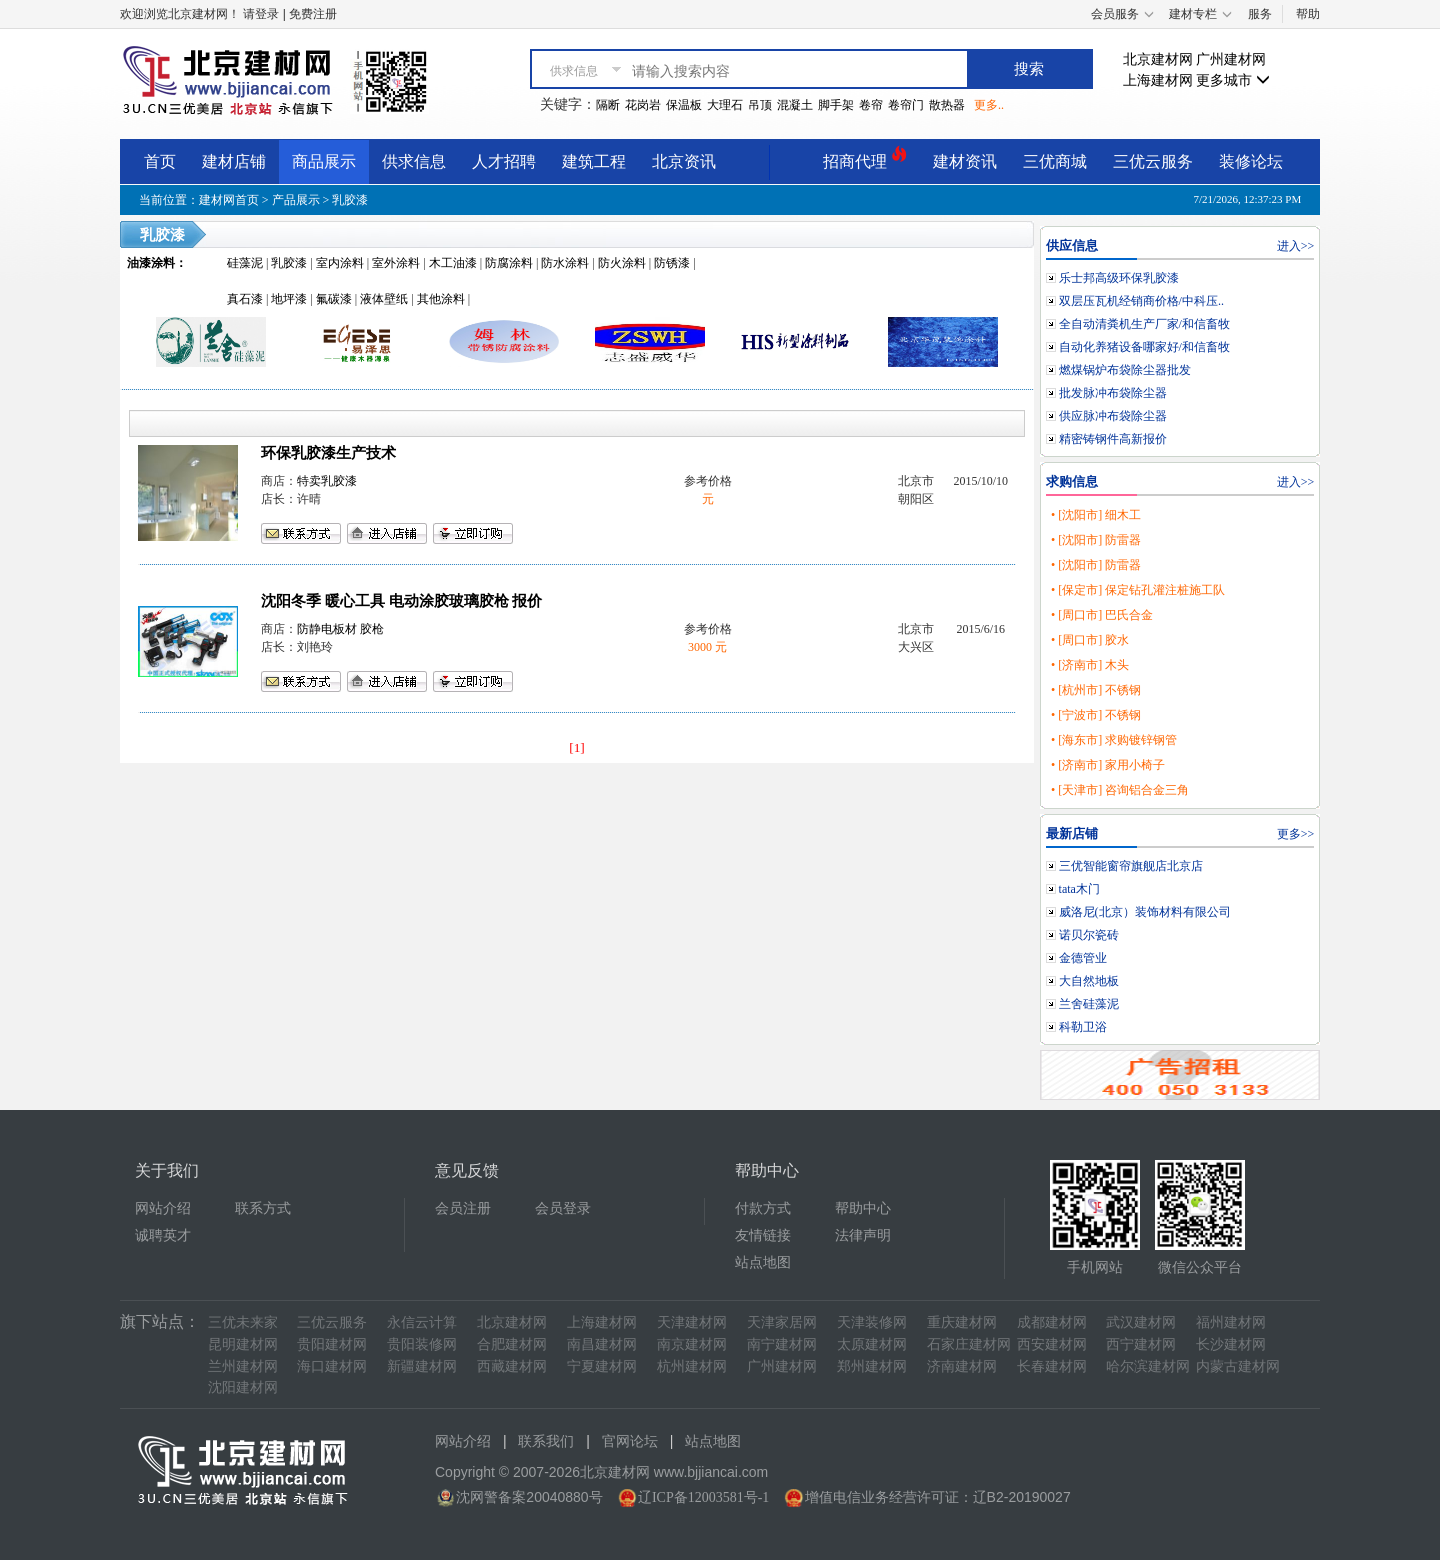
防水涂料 (565, 263)
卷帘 (871, 105)
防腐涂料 (509, 263)
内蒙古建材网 (1238, 1366)
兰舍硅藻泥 (1089, 1004)
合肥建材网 (512, 1344)
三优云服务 (1153, 161)
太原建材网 (872, 1344)
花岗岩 (643, 105)
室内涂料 (340, 263)
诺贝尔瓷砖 (1089, 935)
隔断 (608, 105)
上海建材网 (1158, 80)
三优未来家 (243, 1322)
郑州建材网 (872, 1366)
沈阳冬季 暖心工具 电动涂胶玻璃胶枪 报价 (401, 601)
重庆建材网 (962, 1322)
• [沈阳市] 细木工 (1096, 515)
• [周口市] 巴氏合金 (1102, 615)
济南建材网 (962, 1366)
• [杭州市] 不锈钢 (1096, 690)
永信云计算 (422, 1322)
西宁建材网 (1141, 1344)
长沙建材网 (1231, 1344)
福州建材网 (1231, 1322)
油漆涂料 (151, 263)
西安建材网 (1052, 1344)
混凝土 (795, 105)
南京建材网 (692, 1344)
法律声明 (863, 1235)
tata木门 (1079, 889)
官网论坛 (630, 1441)
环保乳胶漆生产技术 (328, 453)
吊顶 (760, 105)
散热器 (947, 105)
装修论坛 (1251, 161)
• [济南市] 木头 (1090, 665)
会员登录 (563, 1208)
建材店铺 (234, 161)
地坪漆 (289, 299)
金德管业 (1083, 958)
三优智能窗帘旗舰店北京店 (1131, 866)
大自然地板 (1089, 981)
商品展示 (324, 161)
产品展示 (296, 200)
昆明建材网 (243, 1344)
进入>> (1296, 246)
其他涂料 (441, 299)
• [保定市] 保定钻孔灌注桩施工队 (1138, 590)
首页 (160, 161)
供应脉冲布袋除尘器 (1113, 416)
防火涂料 (622, 263)
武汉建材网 (1141, 1322)
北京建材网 (1158, 59)
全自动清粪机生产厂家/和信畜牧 (1144, 324)
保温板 (684, 105)
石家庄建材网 (969, 1344)
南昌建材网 (602, 1344)
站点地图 (763, 1262)
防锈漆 (672, 263)
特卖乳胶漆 (327, 481)
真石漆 (245, 299)
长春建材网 (1052, 1366)
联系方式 (263, 1208)
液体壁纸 (384, 299)
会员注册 (463, 1208)
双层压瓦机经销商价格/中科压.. (1141, 301)
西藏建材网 (512, 1366)
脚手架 (836, 105)
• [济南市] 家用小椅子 (1108, 765)
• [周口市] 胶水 (1090, 640)
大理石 (725, 105)
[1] (577, 747)
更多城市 (1233, 80)
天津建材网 (692, 1322)
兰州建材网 (243, 1366)
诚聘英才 (163, 1235)
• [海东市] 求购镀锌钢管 (1114, 740)
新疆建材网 (422, 1366)
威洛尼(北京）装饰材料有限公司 (1145, 912)
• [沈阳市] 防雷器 (1096, 540)
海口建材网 (332, 1366)
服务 (1260, 14)
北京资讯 (684, 161)
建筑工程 (594, 161)
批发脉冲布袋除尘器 (1113, 393)
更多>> (1296, 834)
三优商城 (1055, 161)
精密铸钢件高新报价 (1113, 439)
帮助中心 (863, 1208)
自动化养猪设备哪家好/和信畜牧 (1144, 347)
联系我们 (546, 1441)
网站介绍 (163, 1208)
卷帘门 (906, 105)
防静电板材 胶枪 (340, 629)
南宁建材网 (782, 1344)
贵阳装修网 (422, 1344)
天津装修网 (872, 1322)
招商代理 (865, 158)
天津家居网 (782, 1322)
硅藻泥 (245, 263)
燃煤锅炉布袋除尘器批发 (1125, 370)
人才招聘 (504, 161)
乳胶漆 (350, 200)
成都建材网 (1052, 1322)
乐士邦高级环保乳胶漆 (1119, 278)
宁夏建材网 (602, 1366)
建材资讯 (965, 161)
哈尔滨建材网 (1148, 1366)
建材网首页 (229, 200)
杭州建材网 (692, 1366)
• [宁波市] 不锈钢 (1096, 715)
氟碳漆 (334, 299)
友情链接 (763, 1235)
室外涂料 (396, 263)
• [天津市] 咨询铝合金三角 (1120, 790)
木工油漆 (453, 263)
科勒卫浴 (1083, 1027)
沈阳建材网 (243, 1387)
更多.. (989, 105)
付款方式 (763, 1208)
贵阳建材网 (332, 1344)
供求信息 (414, 161)
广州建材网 (1231, 59)
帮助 (1308, 14)
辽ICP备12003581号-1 (703, 1497)
